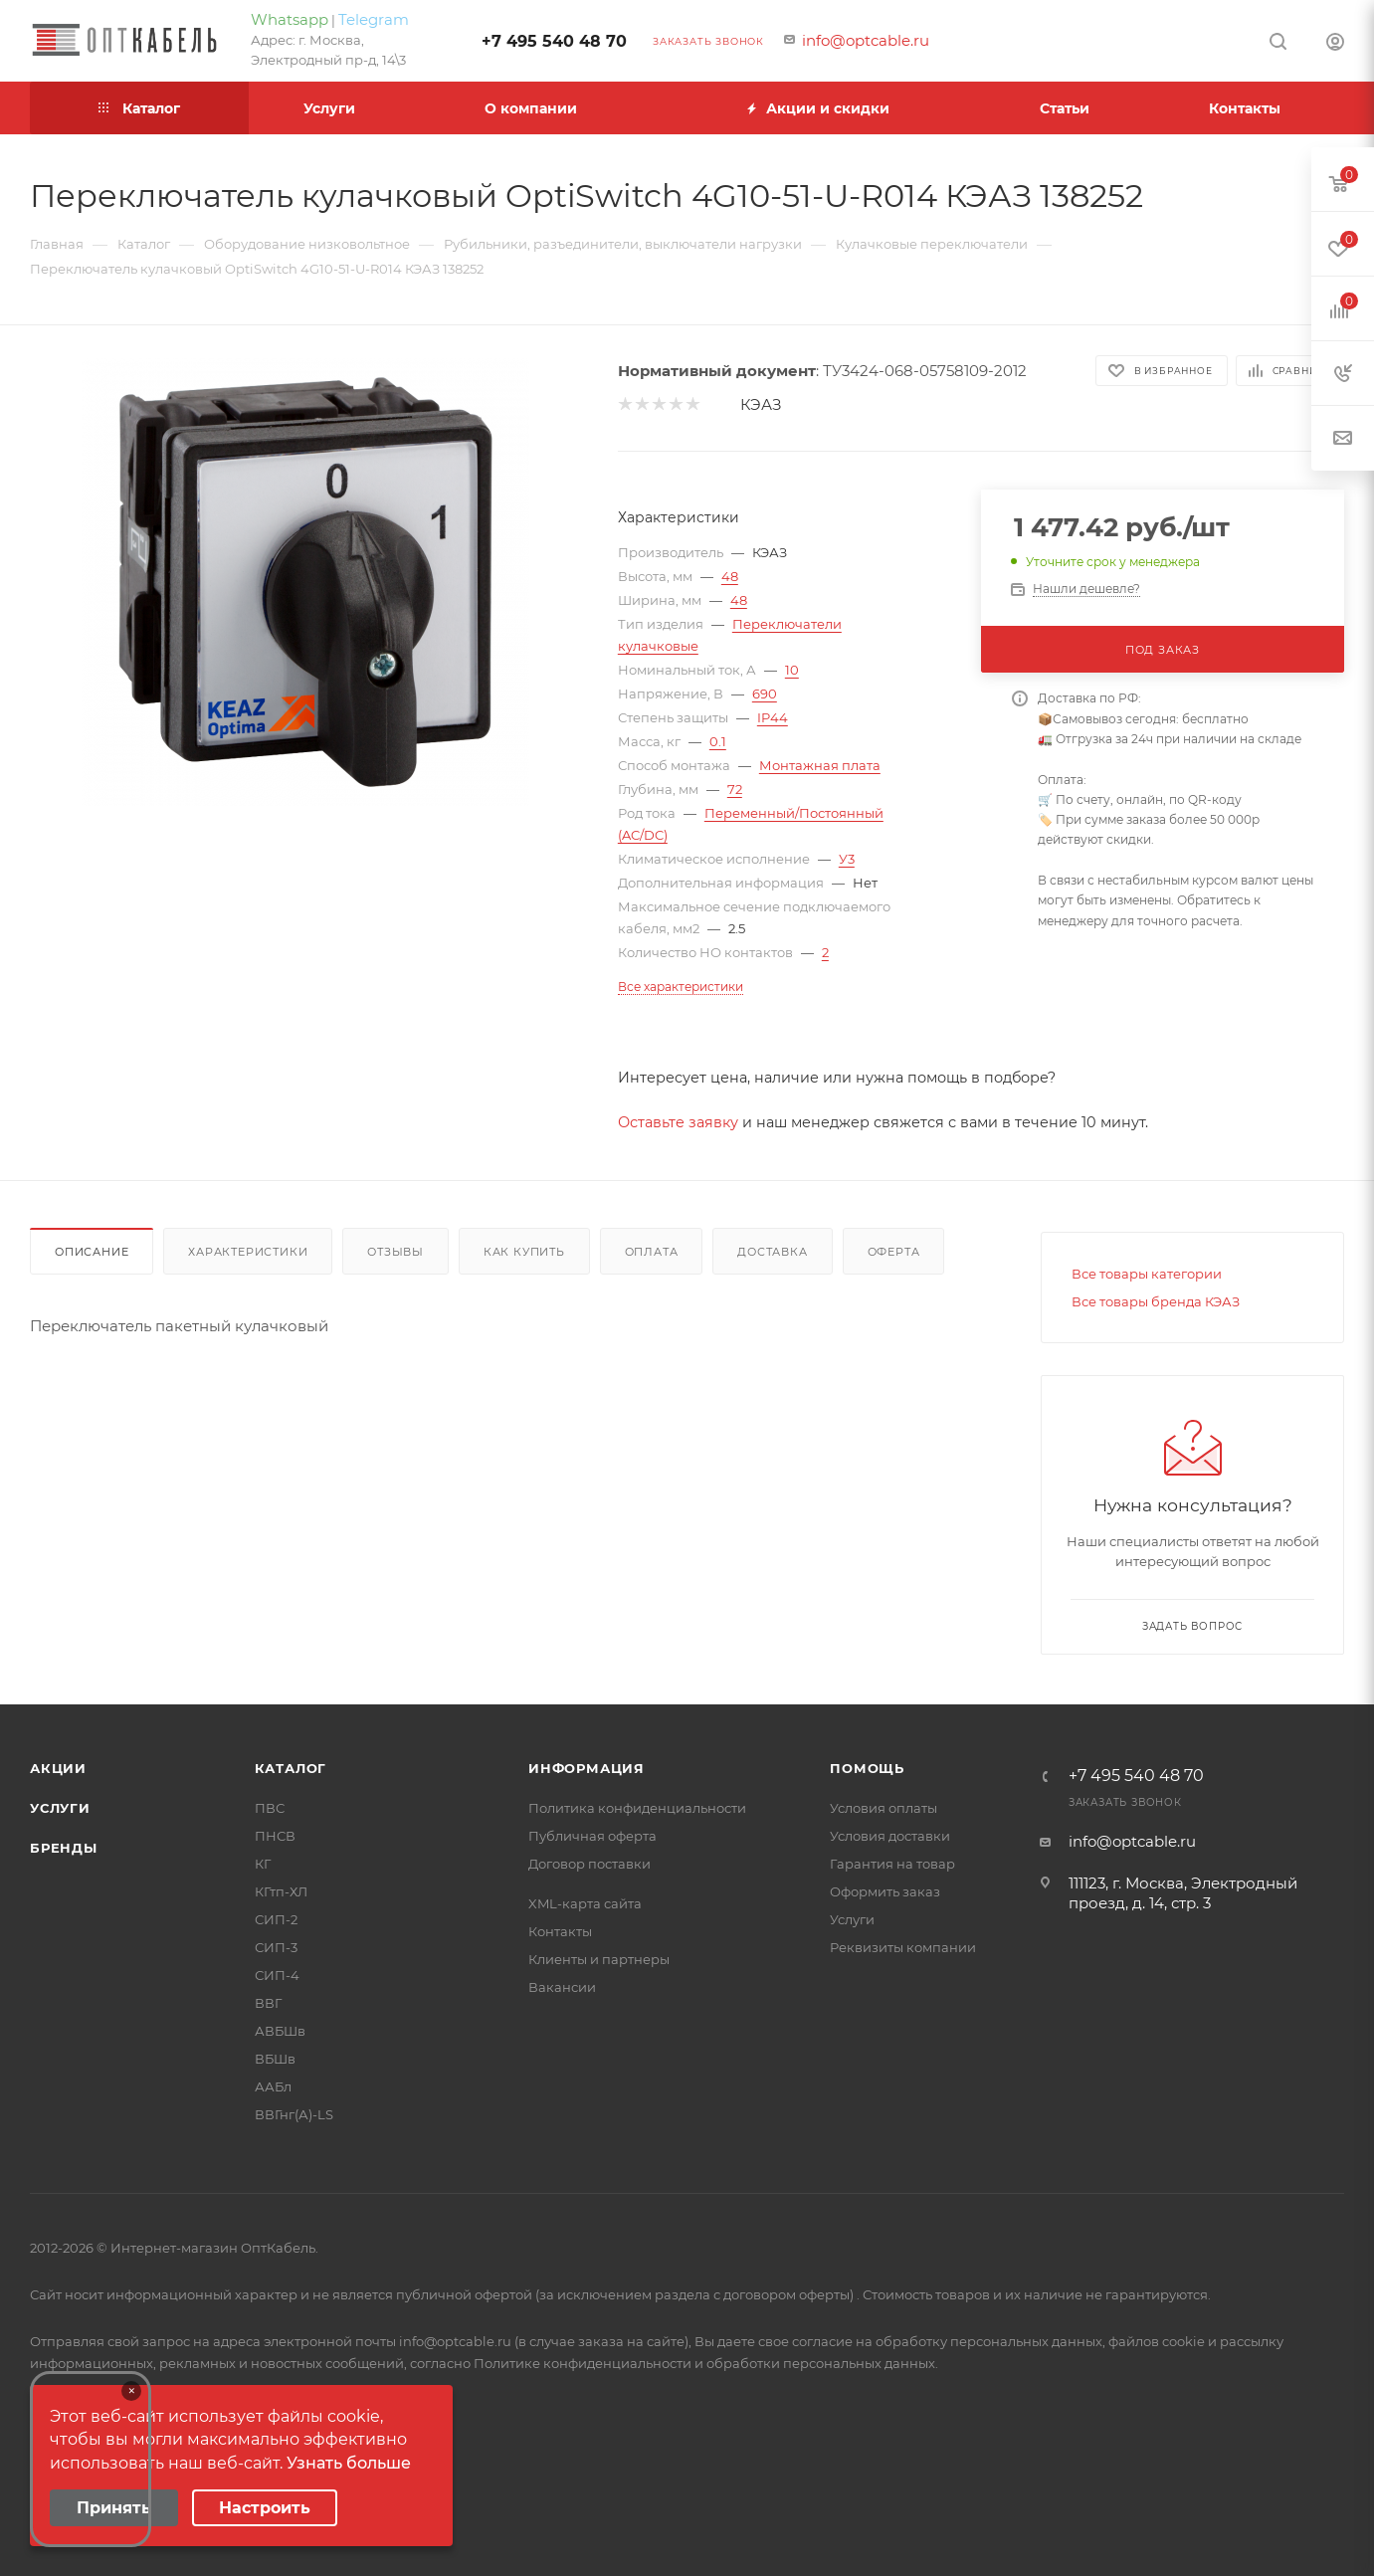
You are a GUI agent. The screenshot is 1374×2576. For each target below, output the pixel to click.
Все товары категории (1147, 1274)
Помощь (867, 1768)
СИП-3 (276, 1947)
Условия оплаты (883, 1808)
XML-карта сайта (585, 1903)
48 (729, 576)
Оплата (652, 1252)
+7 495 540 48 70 (554, 41)
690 (764, 693)
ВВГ (268, 2003)
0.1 (717, 741)
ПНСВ (275, 1836)
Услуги (60, 1808)
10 (792, 670)
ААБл (273, 2086)
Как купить (524, 1252)
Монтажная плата (820, 765)
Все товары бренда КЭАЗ (1156, 1301)
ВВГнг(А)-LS (294, 2114)
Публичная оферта (592, 1836)
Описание (91, 1252)
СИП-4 (277, 1975)
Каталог (291, 1768)
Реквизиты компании (903, 1947)
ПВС (270, 1808)
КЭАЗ (761, 404)
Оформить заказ (885, 1891)
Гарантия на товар (892, 1864)
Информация (586, 1768)
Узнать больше (349, 2463)
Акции (58, 1768)
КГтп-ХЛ (281, 1891)
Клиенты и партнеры (599, 1959)
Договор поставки (589, 1864)
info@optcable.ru (865, 40)
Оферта (894, 1252)
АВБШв (280, 2031)
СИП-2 (276, 1919)
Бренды (64, 1848)
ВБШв (275, 2059)
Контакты (560, 1931)
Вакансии (562, 1987)
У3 (847, 859)
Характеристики (247, 1252)
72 (734, 789)
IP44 (772, 717)
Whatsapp (289, 19)
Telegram (373, 19)
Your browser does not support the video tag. (90, 2459)
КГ (263, 1864)
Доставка (772, 1252)
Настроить (264, 2507)
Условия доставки (890, 1836)
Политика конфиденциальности (637, 1808)
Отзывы (395, 1252)
